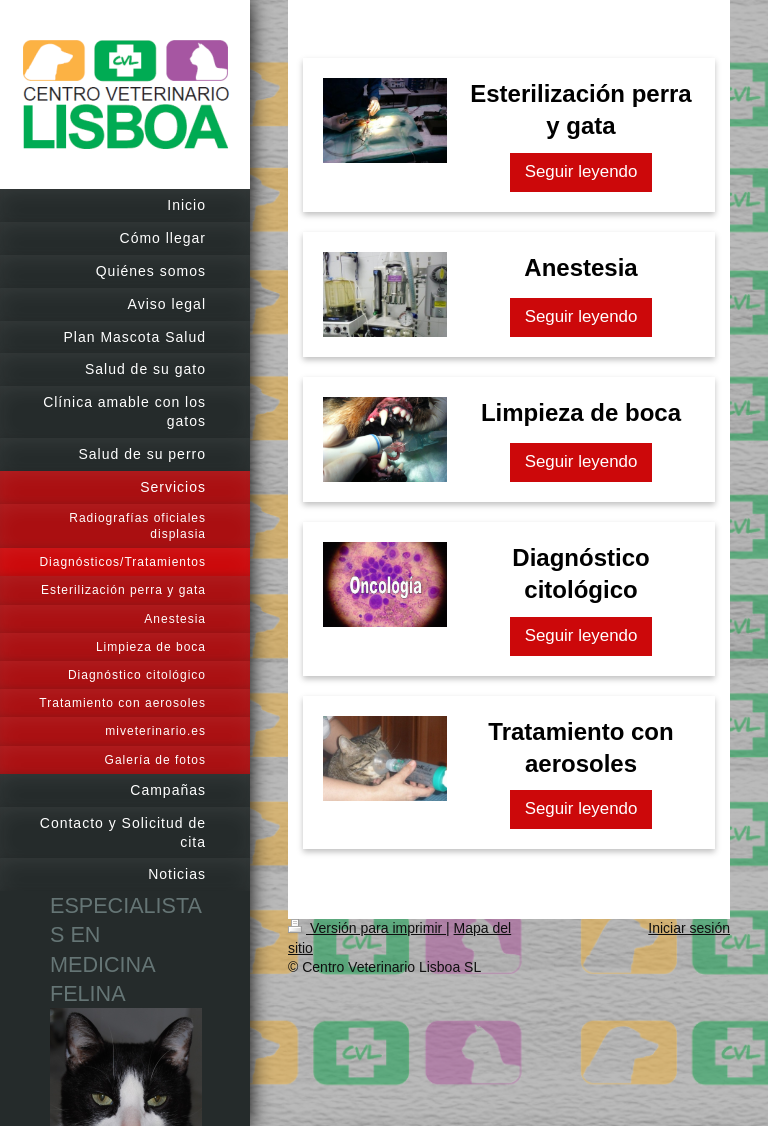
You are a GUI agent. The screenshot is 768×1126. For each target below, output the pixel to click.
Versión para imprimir (367, 928)
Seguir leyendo (581, 171)
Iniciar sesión (689, 928)
